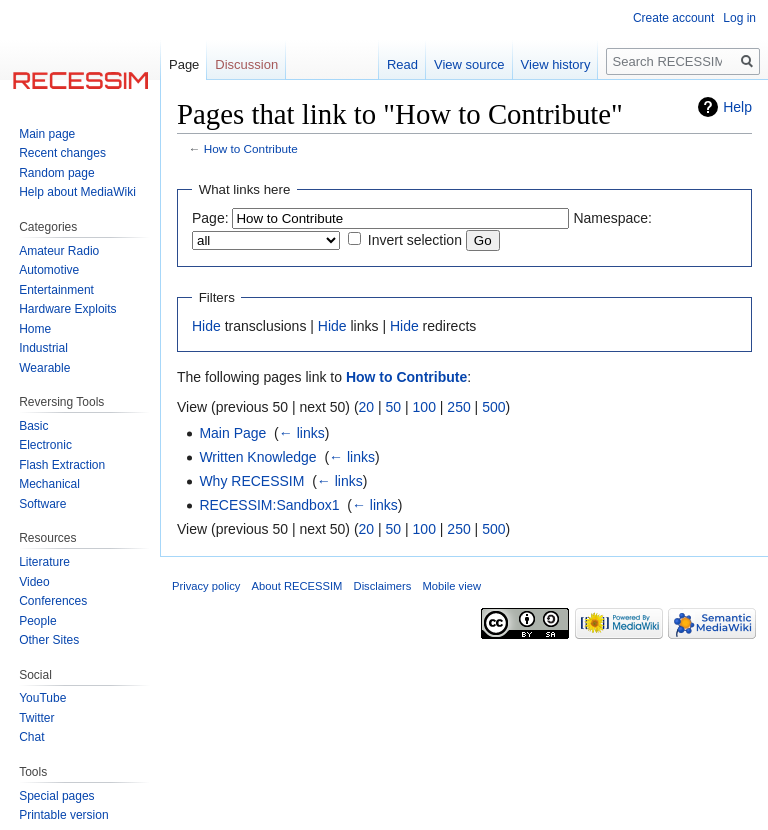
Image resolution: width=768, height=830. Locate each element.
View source (469, 64)
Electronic (45, 445)
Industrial (43, 348)
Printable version (63, 815)
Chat (31, 737)
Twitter (36, 718)
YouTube (42, 698)
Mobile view (452, 586)
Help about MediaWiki (77, 192)
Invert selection (415, 240)
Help (737, 107)
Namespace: (612, 218)
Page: (210, 218)
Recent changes (62, 153)
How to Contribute (251, 148)
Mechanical (49, 484)
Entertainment (56, 290)
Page (184, 64)
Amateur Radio (59, 251)
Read (402, 64)
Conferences (53, 601)
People (37, 621)
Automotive (49, 270)
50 (394, 407)
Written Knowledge (257, 457)
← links (302, 433)
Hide (206, 326)
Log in (739, 18)
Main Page (232, 433)
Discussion (246, 64)
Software (42, 504)
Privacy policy (206, 586)
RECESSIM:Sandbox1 (269, 505)
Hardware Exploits (67, 309)
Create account (673, 18)
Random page (56, 173)
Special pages (56, 796)
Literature (44, 562)
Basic (33, 426)
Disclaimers (383, 586)
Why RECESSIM (251, 481)
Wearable (44, 368)
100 (424, 407)
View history (556, 64)
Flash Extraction (62, 465)
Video (34, 582)
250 (458, 407)
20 (367, 407)
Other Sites (49, 640)
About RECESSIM (297, 586)
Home (35, 329)
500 (493, 407)
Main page (47, 134)
